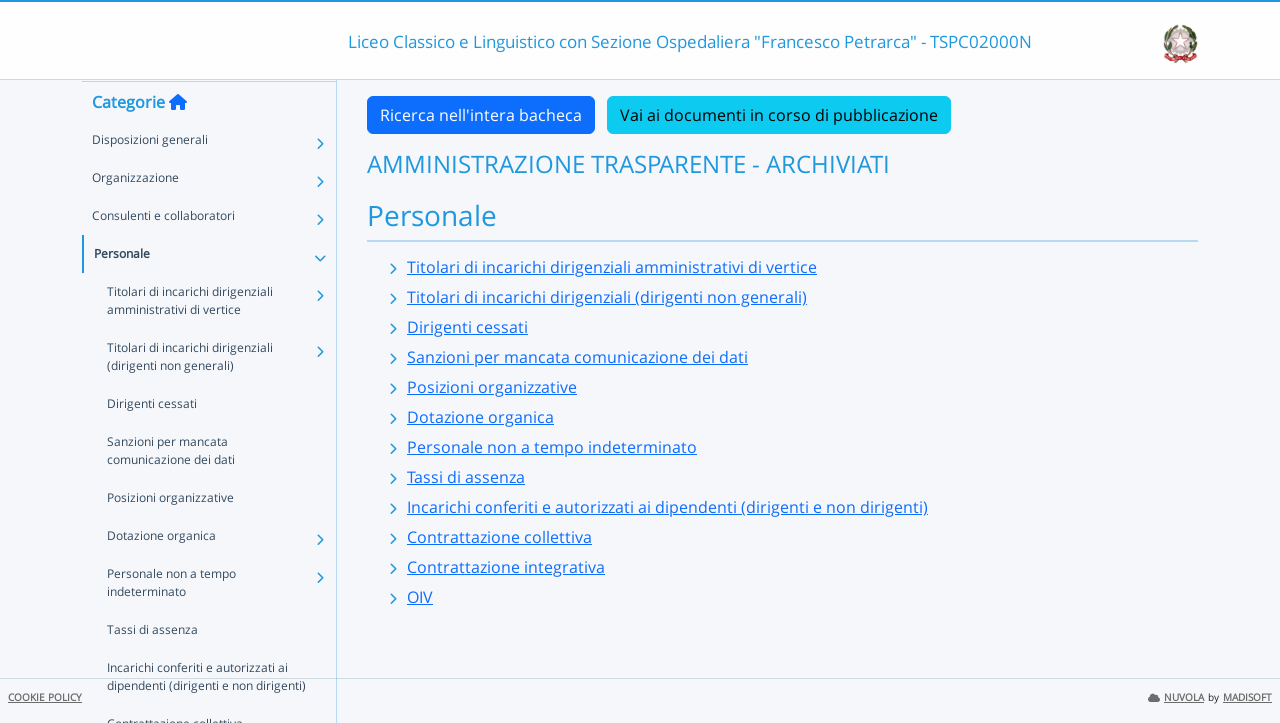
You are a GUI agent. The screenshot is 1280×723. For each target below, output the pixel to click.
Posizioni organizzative (170, 536)
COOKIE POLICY (45, 697)
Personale (122, 292)
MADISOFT (1247, 697)
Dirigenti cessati (152, 442)
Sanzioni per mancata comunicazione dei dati (171, 489)
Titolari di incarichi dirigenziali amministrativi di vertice (190, 339)
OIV (420, 597)
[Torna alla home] (178, 141)
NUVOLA (1176, 697)
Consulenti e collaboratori (163, 254)
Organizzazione (135, 216)
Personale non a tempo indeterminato (171, 621)
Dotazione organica (161, 574)
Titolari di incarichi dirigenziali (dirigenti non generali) (190, 395)
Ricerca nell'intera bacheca (481, 115)
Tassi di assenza (152, 668)
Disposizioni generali (150, 178)
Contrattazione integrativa (506, 567)
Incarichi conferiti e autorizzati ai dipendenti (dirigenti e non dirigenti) (667, 507)
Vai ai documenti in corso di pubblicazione (779, 115)
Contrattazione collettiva (499, 537)
